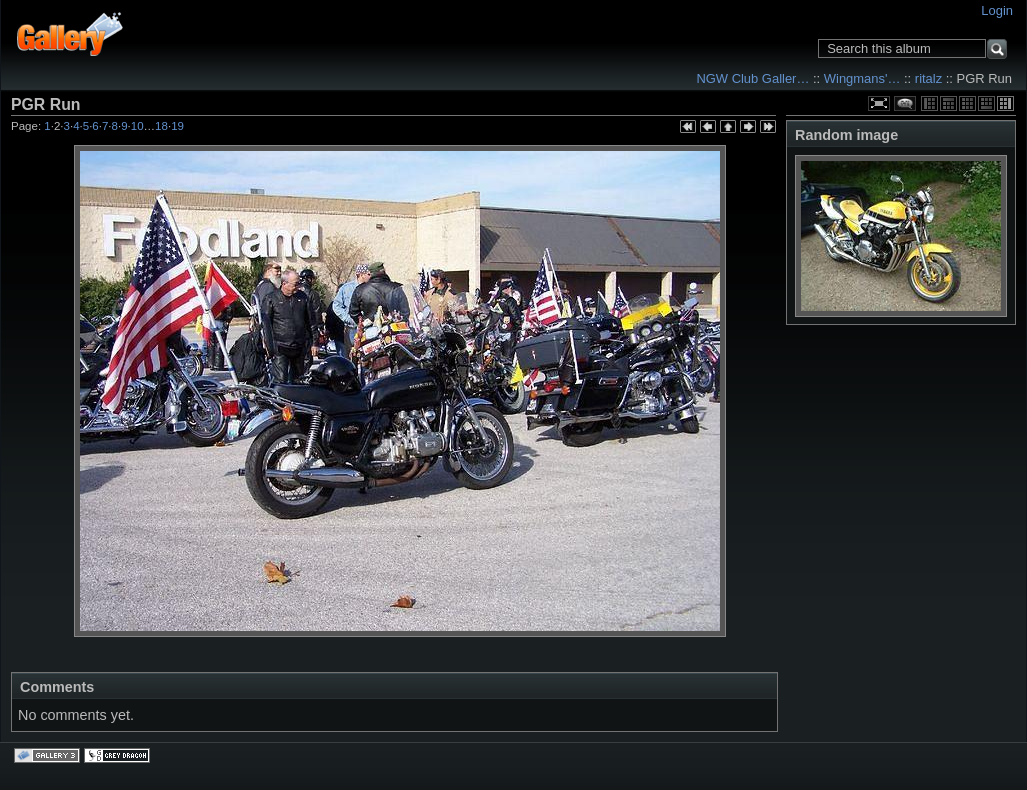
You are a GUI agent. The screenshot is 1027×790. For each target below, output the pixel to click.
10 (137, 126)
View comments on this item (905, 103)
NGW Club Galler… (752, 78)
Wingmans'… (862, 78)
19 (177, 126)
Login (997, 10)
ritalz (928, 78)
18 (161, 126)
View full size (879, 103)
